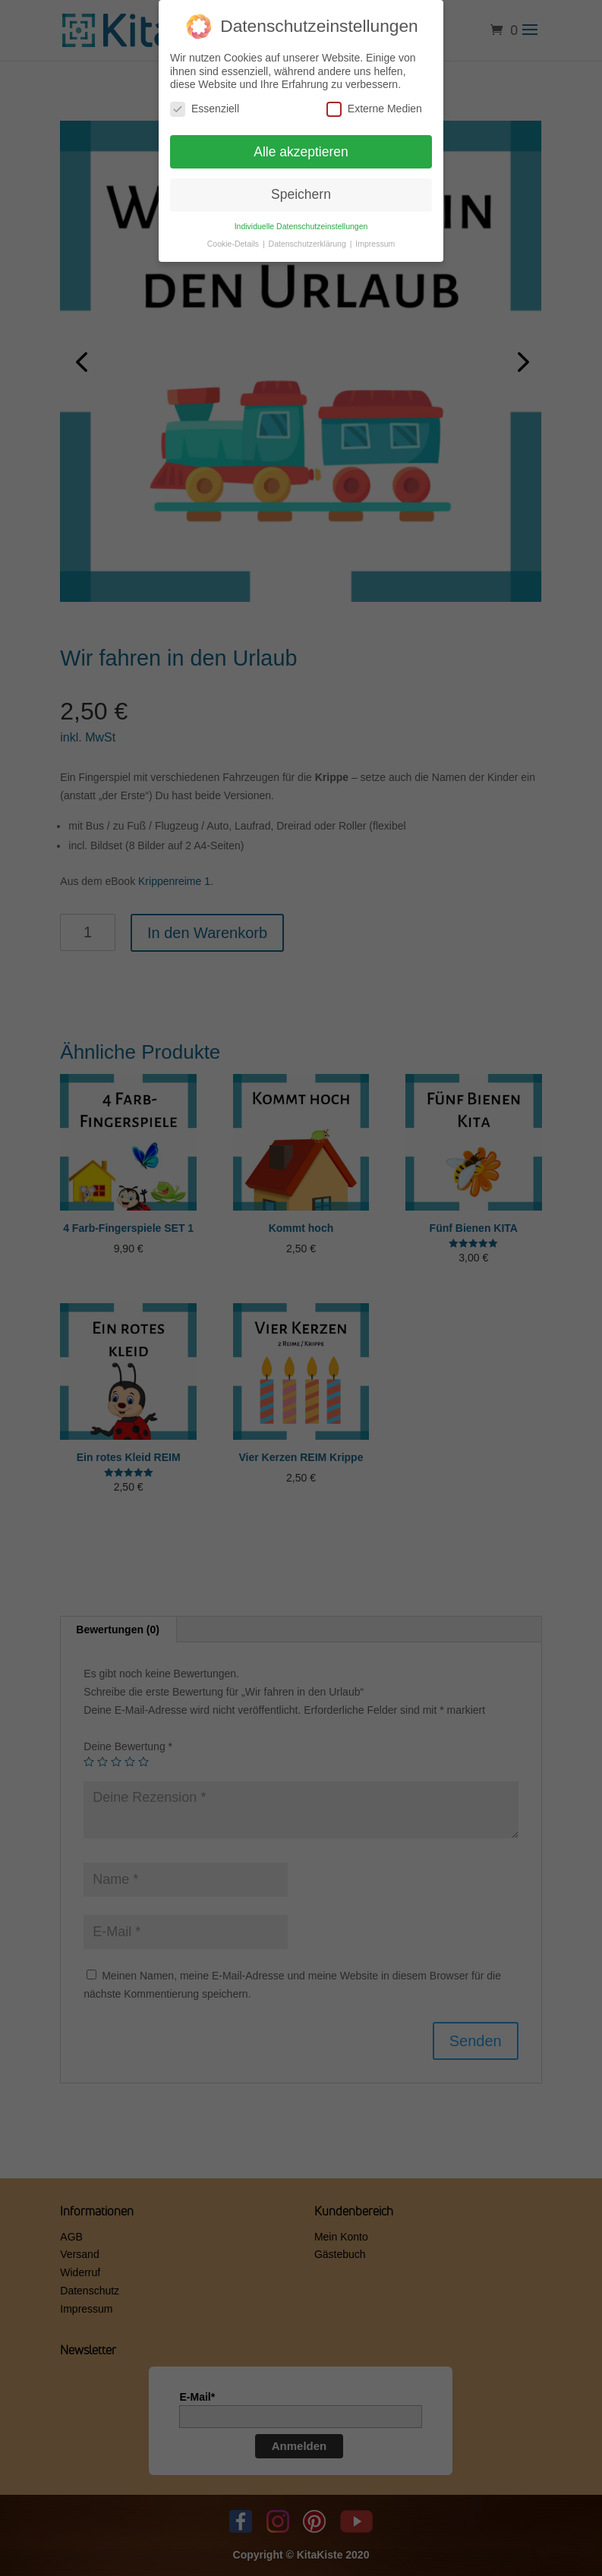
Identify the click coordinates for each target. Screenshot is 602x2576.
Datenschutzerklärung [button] (308, 240)
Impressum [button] (375, 240)
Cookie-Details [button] (234, 240)
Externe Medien (374, 105)
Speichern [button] (301, 191)
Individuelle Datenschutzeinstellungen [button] (301, 223)
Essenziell (204, 105)
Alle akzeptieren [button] (301, 148)
